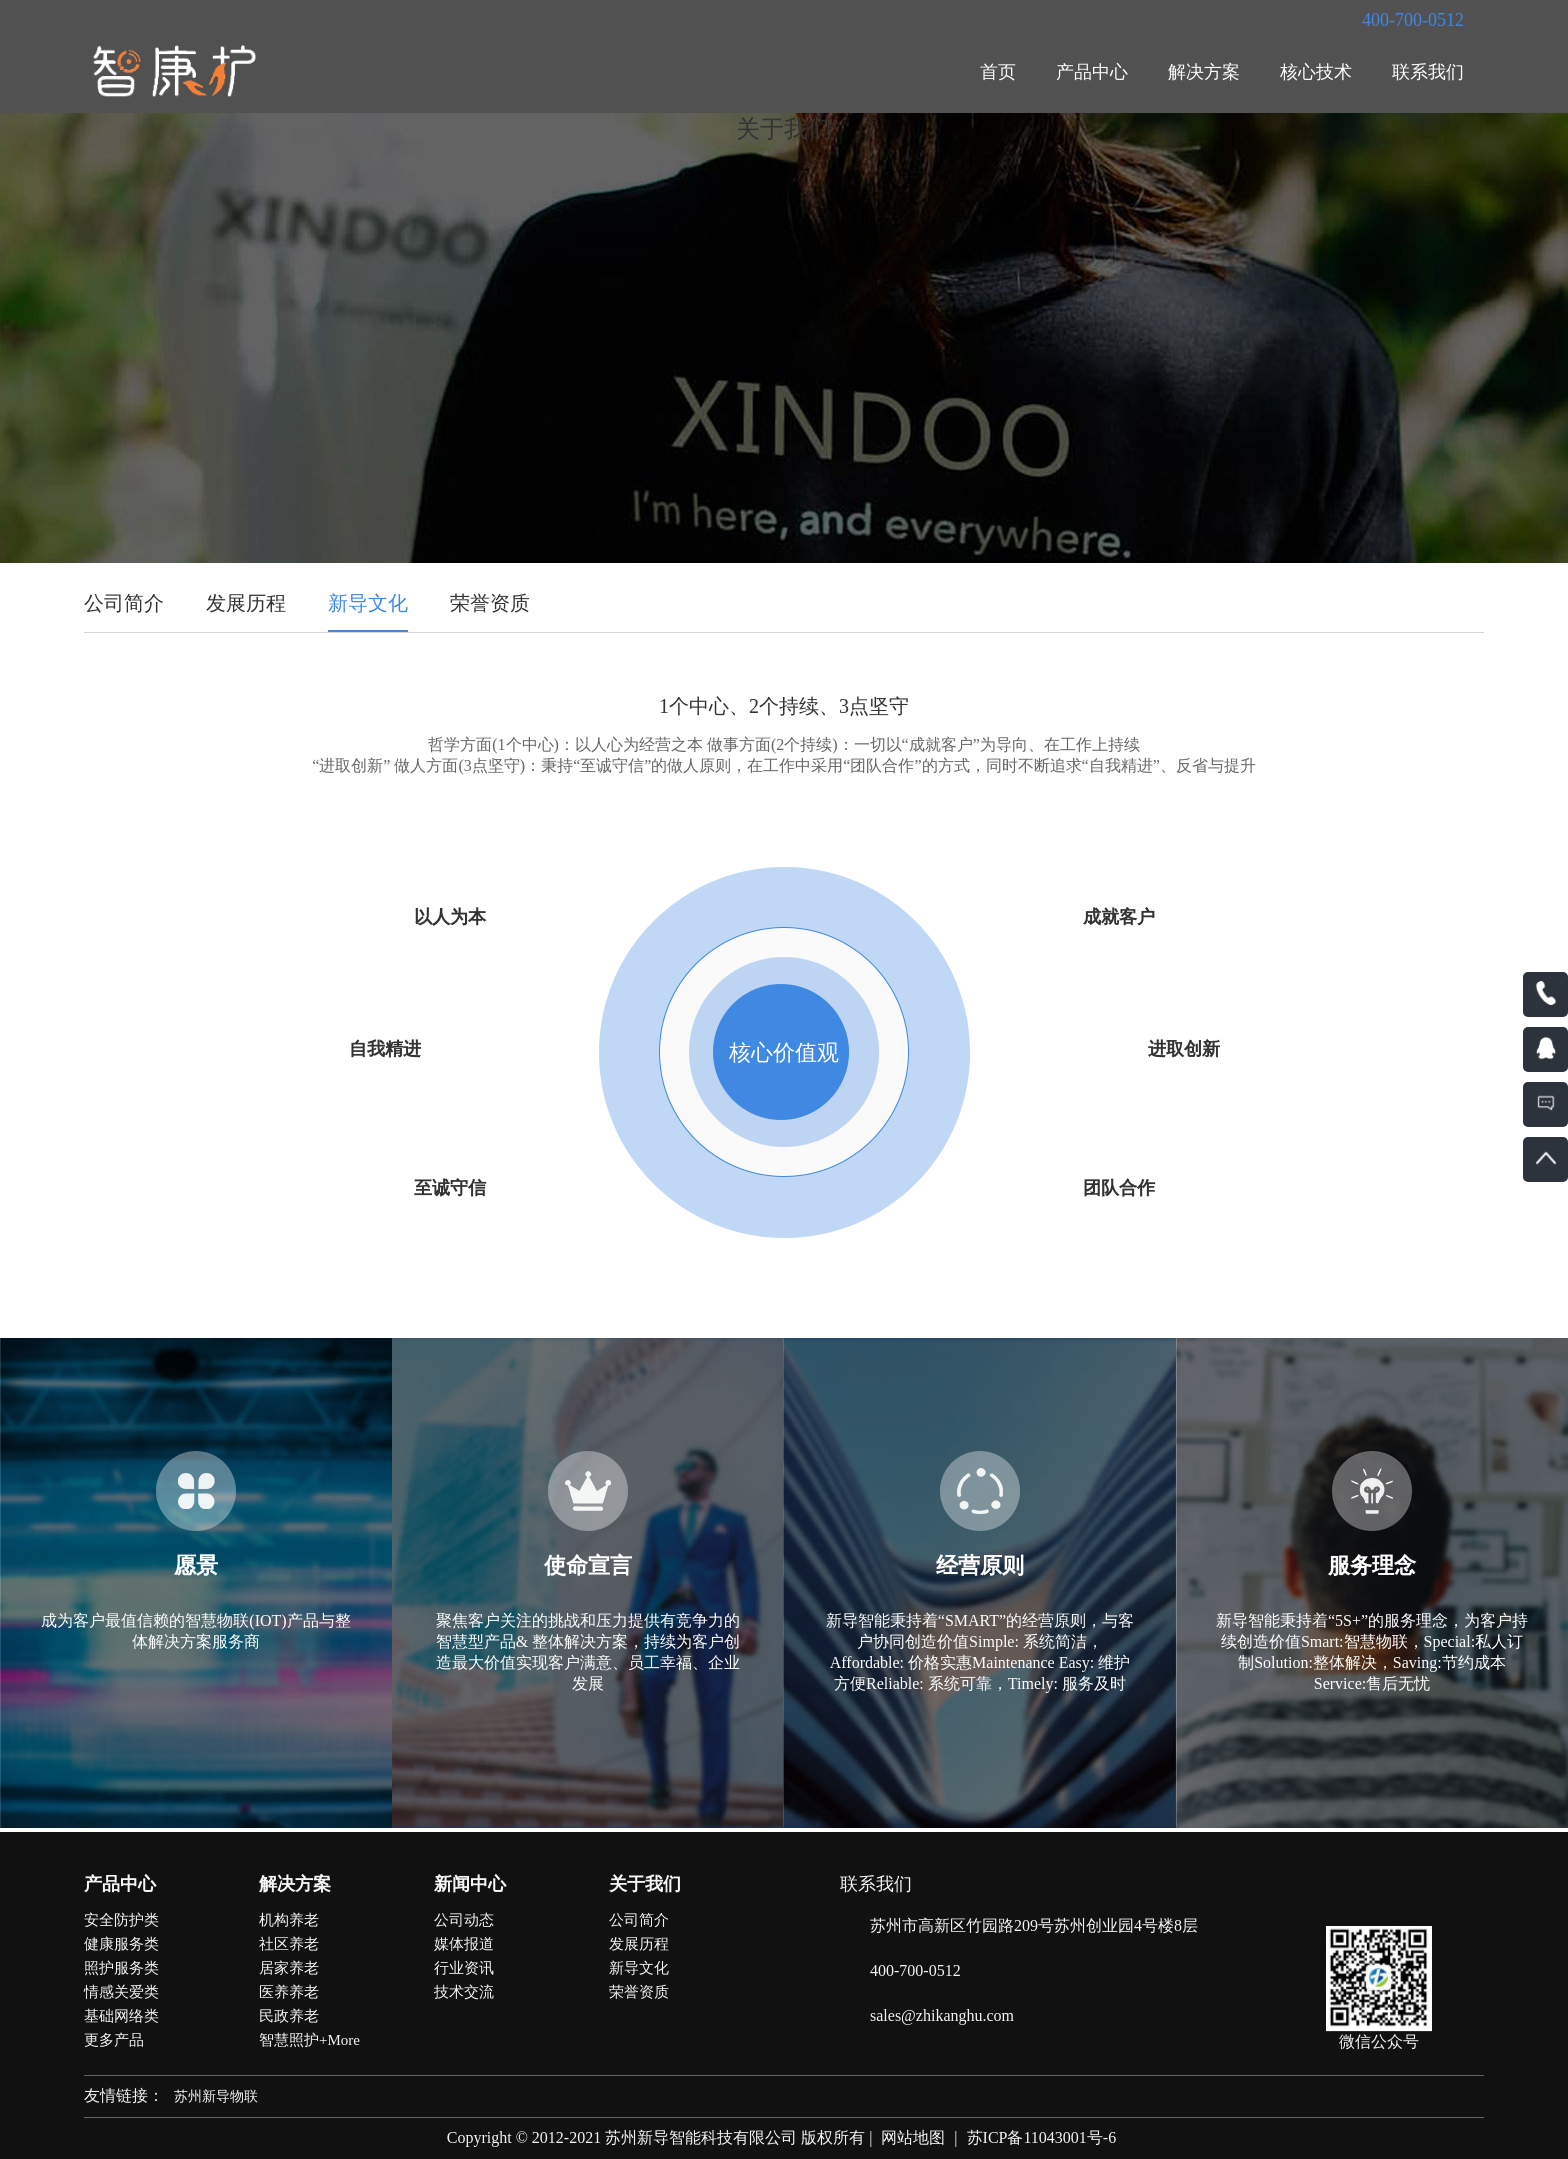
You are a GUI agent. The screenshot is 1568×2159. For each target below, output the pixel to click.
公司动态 (464, 1920)
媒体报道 (464, 1944)
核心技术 (1316, 72)
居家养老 (289, 1968)
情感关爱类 (121, 1992)
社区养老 (289, 1944)
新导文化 (368, 603)
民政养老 (289, 2016)
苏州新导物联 (216, 2096)
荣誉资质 (490, 603)
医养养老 (289, 1992)
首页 (998, 72)
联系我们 (1428, 72)
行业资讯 (464, 1968)
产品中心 (1092, 72)
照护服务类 (121, 1968)
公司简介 (124, 603)
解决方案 (1204, 72)
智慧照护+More (309, 2040)
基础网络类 (121, 2016)
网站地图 (913, 2137)
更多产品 (114, 2040)
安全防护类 (121, 1920)
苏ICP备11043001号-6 (1042, 2137)
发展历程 (246, 603)
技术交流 (464, 1992)
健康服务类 (121, 1944)
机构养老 (289, 1920)
